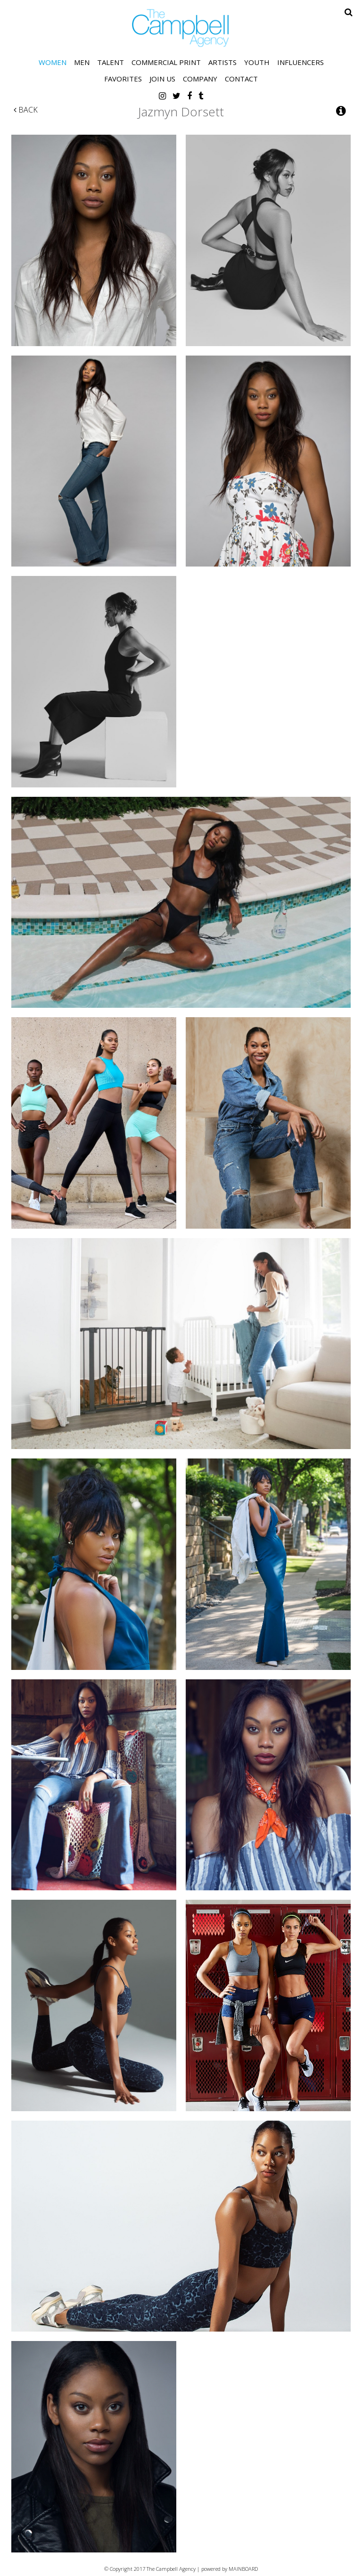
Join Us (162, 78)
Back (26, 110)
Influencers (300, 62)
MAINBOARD (243, 2568)
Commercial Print (166, 62)
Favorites (123, 78)
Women (52, 62)
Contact (241, 78)
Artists (222, 62)
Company (200, 78)
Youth (257, 62)
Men (82, 62)
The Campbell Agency (181, 28)
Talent (110, 62)
